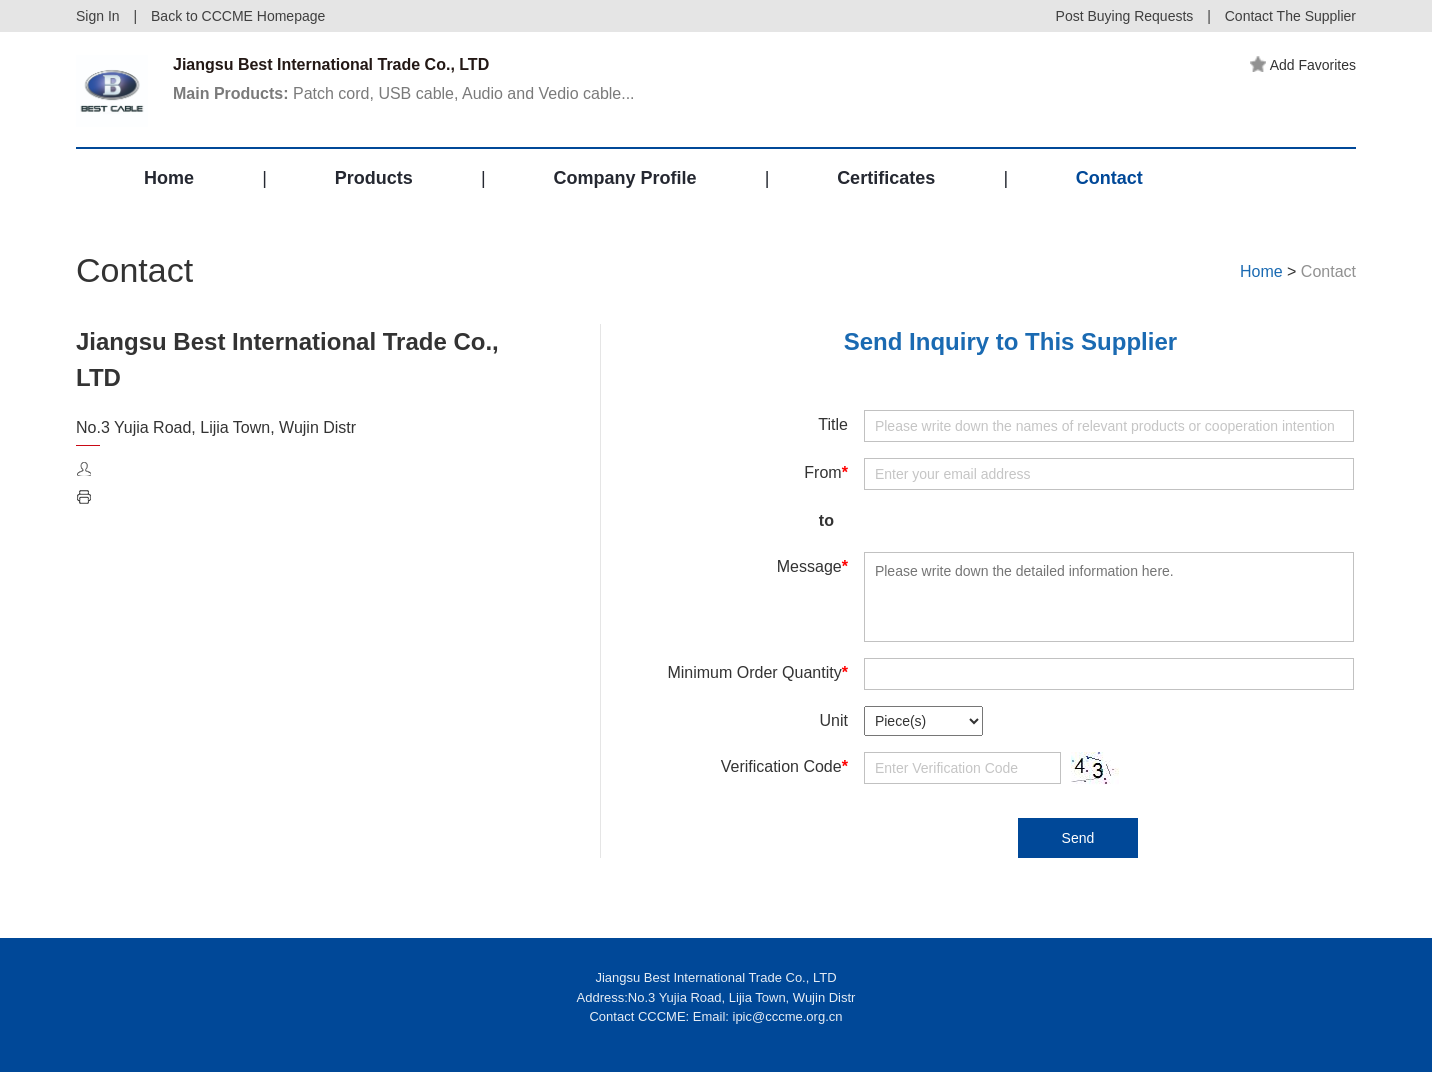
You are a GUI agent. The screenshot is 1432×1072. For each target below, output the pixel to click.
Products (374, 178)
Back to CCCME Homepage (238, 16)
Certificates (886, 178)
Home (169, 178)
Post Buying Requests (1125, 16)
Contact (1109, 178)
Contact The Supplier (1290, 16)
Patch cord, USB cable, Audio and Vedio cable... (404, 93)
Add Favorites (1303, 65)
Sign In (98, 16)
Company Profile (624, 178)
